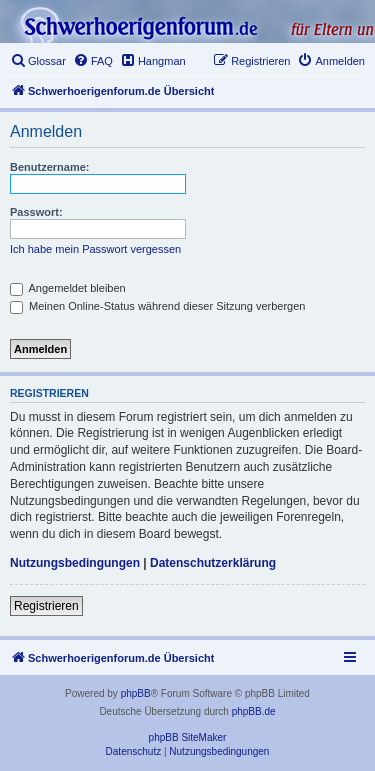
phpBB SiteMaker (188, 737)
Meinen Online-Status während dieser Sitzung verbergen (157, 306)
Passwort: (36, 212)
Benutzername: (49, 167)
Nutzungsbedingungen (75, 563)
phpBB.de (254, 711)
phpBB (136, 693)
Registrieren (46, 606)
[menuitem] (38, 61)
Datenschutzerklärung (213, 563)
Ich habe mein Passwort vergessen (95, 249)
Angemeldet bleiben (68, 288)
